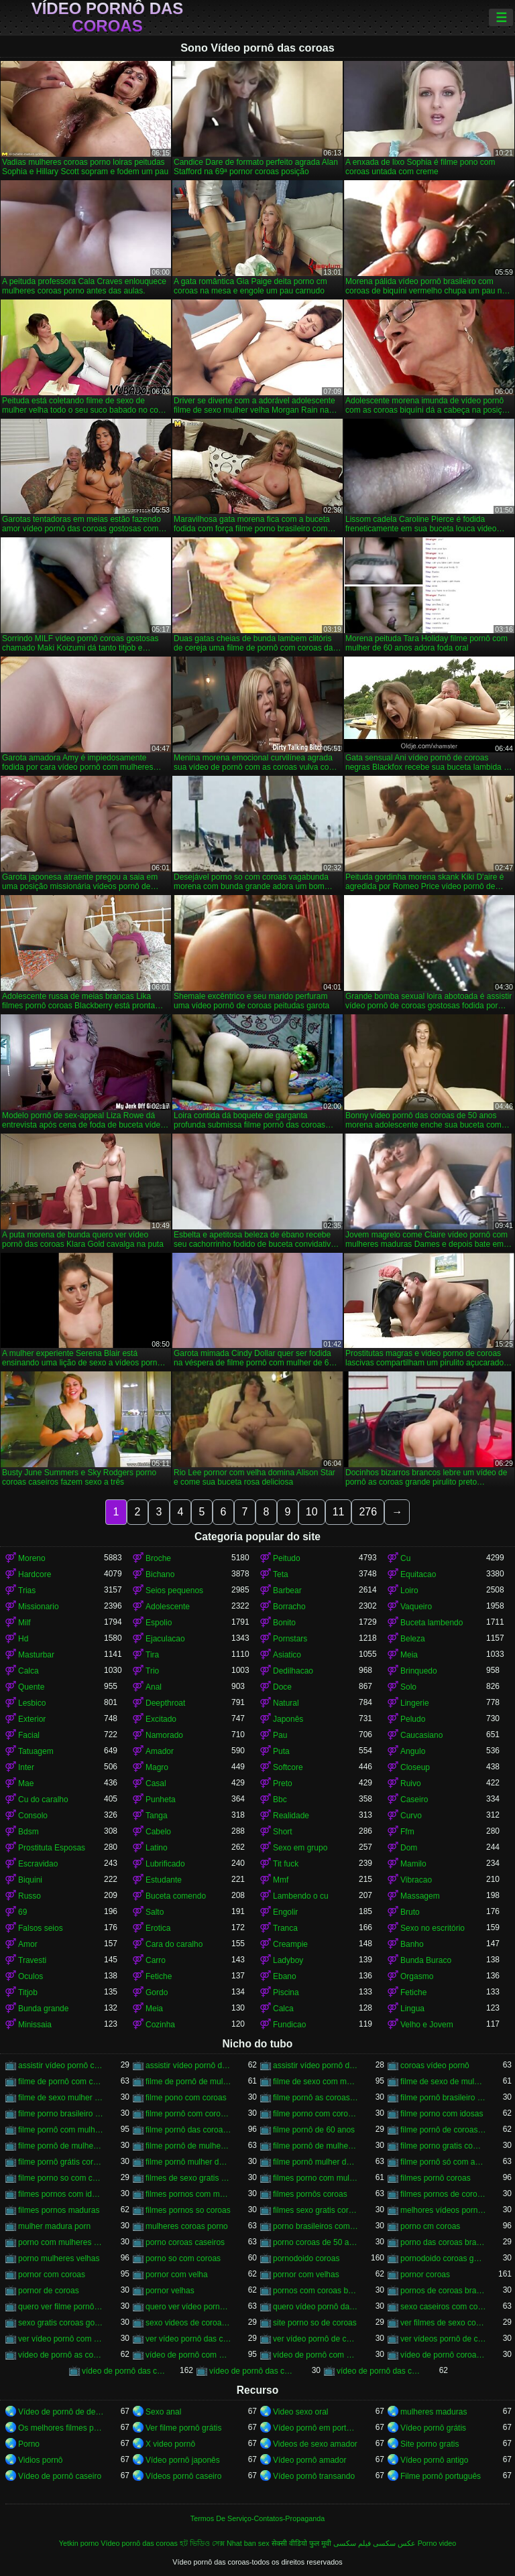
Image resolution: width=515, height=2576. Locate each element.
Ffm (407, 1831)
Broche (158, 1558)
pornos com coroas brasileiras (316, 2290)
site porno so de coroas (315, 2322)
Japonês (288, 1719)
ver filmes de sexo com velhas (443, 2322)
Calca (28, 1671)
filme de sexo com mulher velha (316, 2081)
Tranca (285, 1928)
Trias (27, 1590)
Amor (28, 1944)
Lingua (412, 2008)
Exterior (32, 1719)
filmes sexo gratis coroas (316, 2210)
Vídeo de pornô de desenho (61, 2412)
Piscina (286, 1992)
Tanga (157, 1815)
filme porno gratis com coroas (443, 2146)
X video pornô (170, 2444)
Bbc (280, 1799)
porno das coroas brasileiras (443, 2242)
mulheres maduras (433, 2412)
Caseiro (414, 1799)
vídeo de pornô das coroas (125, 2371)
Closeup (415, 1767)
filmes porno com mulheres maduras (316, 2178)
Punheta (161, 1799)
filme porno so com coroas (61, 2178)
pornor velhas (170, 2290)
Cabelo (158, 1831)
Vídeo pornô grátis (433, 2428)
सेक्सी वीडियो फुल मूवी (301, 2543)
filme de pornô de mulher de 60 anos (188, 2081)
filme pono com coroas (186, 2097)
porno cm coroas (430, 2226)
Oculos (30, 1976)
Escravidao (38, 1864)
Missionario (38, 1606)
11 (339, 1511)
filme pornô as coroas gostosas (316, 2097)
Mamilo (413, 1864)
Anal (154, 1687)
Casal (156, 1783)
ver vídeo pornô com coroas (61, 2339)
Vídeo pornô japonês (183, 2460)
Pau (280, 1735)
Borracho (289, 1606)
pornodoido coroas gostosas (443, 2258)
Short (282, 1831)
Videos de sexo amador (315, 2444)
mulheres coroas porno (187, 2226)
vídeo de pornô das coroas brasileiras (252, 2371)
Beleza (412, 1638)
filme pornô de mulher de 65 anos (316, 2146)
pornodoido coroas (306, 2258)
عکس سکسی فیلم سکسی (374, 2543)
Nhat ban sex (248, 2543)
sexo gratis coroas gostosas (61, 2322)
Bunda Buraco (425, 1960)
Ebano (284, 1976)
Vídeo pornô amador (309, 2460)
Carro (156, 1960)
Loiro (409, 1590)
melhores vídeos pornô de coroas (443, 2210)
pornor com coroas (51, 2274)
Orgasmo (416, 1976)
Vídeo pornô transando (314, 2476)
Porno (29, 2444)
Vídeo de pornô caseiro (59, 2476)
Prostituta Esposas (51, 1847)
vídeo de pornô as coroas (61, 2355)
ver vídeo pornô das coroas (188, 2339)
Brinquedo (418, 1671)
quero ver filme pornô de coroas (61, 2306)
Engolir (285, 1912)
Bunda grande (43, 2008)
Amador (160, 1751)
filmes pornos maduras (58, 2210)
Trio (152, 1671)
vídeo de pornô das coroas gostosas (379, 2371)
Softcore (288, 1767)
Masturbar (36, 1654)
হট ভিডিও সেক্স (202, 2543)
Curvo (411, 1815)
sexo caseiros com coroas (443, 2306)
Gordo (157, 1992)
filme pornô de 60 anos (314, 2129)
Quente (31, 1687)
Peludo (412, 1719)
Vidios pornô (40, 2460)
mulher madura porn (54, 2226)
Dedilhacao (293, 1671)
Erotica (158, 1928)
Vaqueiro (416, 1606)
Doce (282, 1687)
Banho (412, 1944)
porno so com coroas (183, 2258)
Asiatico (287, 1654)
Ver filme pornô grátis (183, 2428)
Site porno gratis (429, 2444)
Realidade (291, 1815)
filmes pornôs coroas (310, 2194)
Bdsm (28, 1831)
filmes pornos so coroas (188, 2210)
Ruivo (410, 1783)
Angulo (412, 1751)
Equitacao (418, 1574)
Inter (26, 1767)
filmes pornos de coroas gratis (443, 2194)
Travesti (32, 1960)
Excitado (161, 1719)
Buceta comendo (176, 1896)
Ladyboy (288, 1960)
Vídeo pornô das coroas (108, 17)
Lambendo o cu (301, 1896)
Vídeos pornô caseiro (183, 2476)
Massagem (420, 1896)
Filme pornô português (440, 2476)
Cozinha (160, 2024)
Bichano (160, 1574)
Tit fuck (285, 1864)
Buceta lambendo (431, 1622)
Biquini (30, 1880)
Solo (408, 1687)
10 (312, 1511)
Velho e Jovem (426, 2024)
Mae (26, 1783)
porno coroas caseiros (185, 2242)
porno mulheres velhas (58, 2258)
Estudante (164, 1880)
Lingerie (414, 1703)
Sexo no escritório (432, 1928)
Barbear (287, 1590)
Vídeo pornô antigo (434, 2460)
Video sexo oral (301, 2412)
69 (22, 1912)
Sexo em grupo (300, 1847)
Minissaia (35, 2024)
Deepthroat (165, 1703)
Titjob (28, 1992)
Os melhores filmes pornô (61, 2428)
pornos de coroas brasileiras (443, 2290)
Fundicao (289, 2024)
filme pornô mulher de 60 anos (316, 2162)
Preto (282, 1783)
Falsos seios (40, 1928)
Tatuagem (36, 1751)
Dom (408, 1847)
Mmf (280, 1880)
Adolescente (168, 1606)
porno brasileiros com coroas (316, 2226)
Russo (29, 1896)
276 (368, 1511)
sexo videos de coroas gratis (188, 2322)
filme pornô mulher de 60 (188, 2162)
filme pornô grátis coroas (61, 2162)
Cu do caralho (43, 1799)
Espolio (159, 1622)
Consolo (33, 1815)
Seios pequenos (174, 1590)
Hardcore (34, 1574)
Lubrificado (165, 1864)
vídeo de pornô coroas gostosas (443, 2355)
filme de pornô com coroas (61, 2081)
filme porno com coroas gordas (316, 2113)
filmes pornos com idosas (61, 2194)
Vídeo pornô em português (316, 2428)
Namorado (164, 1735)
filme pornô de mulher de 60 (61, 2146)
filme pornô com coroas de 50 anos (188, 2113)
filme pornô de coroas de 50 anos (443, 2129)
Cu (405, 1558)
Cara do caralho (174, 1944)
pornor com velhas (306, 2274)
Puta (281, 1751)
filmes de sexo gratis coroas (188, 2178)
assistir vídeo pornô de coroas (188, 2065)
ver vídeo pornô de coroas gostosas (316, 2339)
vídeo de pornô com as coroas (188, 2355)
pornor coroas (425, 2274)
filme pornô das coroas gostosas (188, 2129)
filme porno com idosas (441, 2113)
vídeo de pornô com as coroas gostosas (316, 2355)
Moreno (32, 1558)
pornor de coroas (48, 2290)
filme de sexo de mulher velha (443, 2081)
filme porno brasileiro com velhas (61, 2113)
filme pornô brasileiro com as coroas (443, 2097)
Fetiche (159, 1976)
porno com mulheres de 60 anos (61, 2242)
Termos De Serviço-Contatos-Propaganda (257, 2518)
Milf (24, 1622)
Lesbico (32, 1703)
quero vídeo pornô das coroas (316, 2306)
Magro (157, 1767)
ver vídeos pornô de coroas (443, 2339)
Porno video (437, 2543)
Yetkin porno (79, 2543)
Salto (155, 1912)
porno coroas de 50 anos (316, 2242)
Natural (286, 1703)
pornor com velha (177, 2274)
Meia (409, 1654)
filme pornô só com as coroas (443, 2162)
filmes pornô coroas (435, 2178)
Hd (23, 1638)
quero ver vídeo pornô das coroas (188, 2306)
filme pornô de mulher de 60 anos (188, 2146)
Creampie (290, 1944)
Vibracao (416, 1880)
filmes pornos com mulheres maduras (188, 2194)
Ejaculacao (165, 1638)
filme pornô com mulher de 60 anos (61, 2129)
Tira (152, 1654)
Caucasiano (421, 1735)
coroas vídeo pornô (434, 2065)
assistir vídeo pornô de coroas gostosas (316, 2065)
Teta (280, 1574)
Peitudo (286, 1558)
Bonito (284, 1622)
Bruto (410, 1912)
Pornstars (290, 1638)
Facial (29, 1735)
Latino (157, 1847)
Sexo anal (163, 2412)
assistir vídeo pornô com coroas (61, 2065)
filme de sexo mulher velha (61, 2097)
